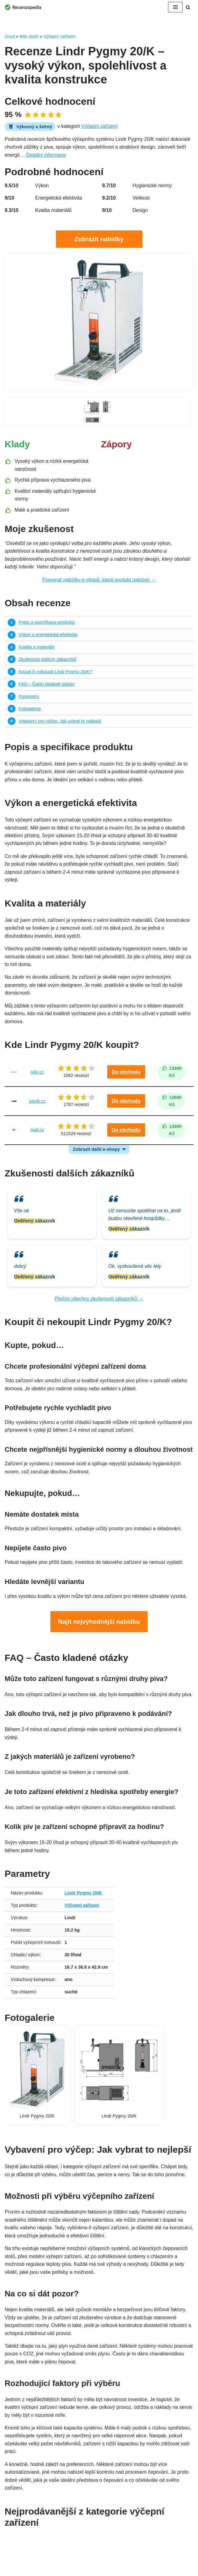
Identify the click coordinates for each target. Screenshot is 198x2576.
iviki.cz (37, 1073)
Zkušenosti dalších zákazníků (48, 660)
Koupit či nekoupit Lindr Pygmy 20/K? (55, 672)
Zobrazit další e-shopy (96, 1151)
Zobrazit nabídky (99, 239)
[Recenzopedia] (23, 7)
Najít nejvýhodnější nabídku (99, 1624)
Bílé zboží (28, 36)
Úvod (10, 36)
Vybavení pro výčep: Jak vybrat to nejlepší (60, 722)
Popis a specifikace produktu (47, 622)
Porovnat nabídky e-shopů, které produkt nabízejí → (99, 580)
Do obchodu (126, 1074)
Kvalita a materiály (37, 647)
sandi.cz (37, 1102)
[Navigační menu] (175, 7)
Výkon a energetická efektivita (48, 635)
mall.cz (37, 1132)
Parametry (29, 697)
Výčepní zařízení (59, 36)
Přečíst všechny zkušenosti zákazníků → (99, 1301)
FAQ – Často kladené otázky (47, 684)
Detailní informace (46, 155)
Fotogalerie (30, 709)
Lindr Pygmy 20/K (84, 1904)
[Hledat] (188, 7)
